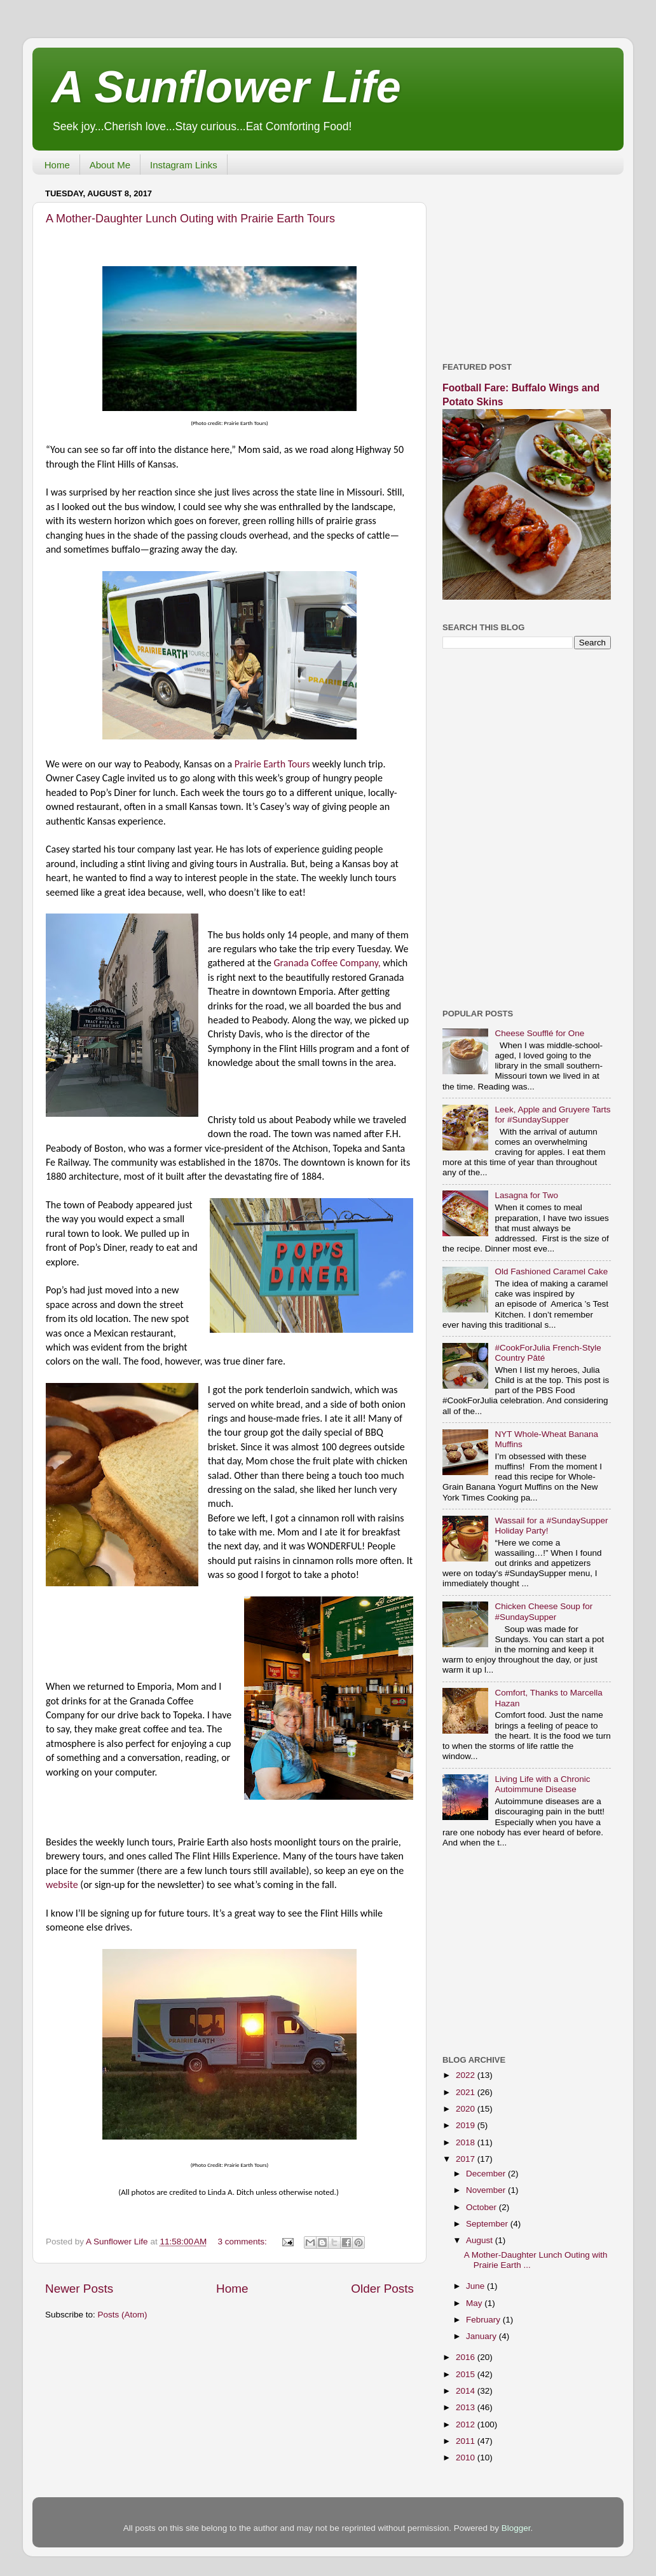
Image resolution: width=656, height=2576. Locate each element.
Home (57, 164)
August (480, 2240)
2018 (466, 2142)
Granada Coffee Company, (327, 963)
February (484, 2319)
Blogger (516, 2528)
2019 (466, 2125)
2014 (466, 2391)
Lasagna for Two (526, 1195)
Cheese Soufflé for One (539, 1033)
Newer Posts (79, 2288)
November (487, 2190)
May (475, 2303)
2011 (466, 2441)
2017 (466, 2159)
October (482, 2207)
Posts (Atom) (122, 2314)
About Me (110, 164)
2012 (466, 2424)
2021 (466, 2092)
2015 (466, 2374)
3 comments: (244, 2241)
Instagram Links (183, 164)
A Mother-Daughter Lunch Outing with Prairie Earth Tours (190, 218)
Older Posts (382, 2288)
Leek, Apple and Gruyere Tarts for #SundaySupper (552, 1114)
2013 (466, 2407)
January (482, 2336)
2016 (466, 2357)
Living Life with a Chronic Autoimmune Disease (542, 1784)
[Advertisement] (526, 263)
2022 (466, 2075)
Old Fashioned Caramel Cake (551, 1271)
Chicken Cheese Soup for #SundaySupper (543, 1611)
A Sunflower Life (226, 87)
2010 (466, 2457)
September (488, 2224)
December (487, 2173)
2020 (466, 2109)
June (476, 2286)
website (62, 1884)
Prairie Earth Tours (273, 764)
